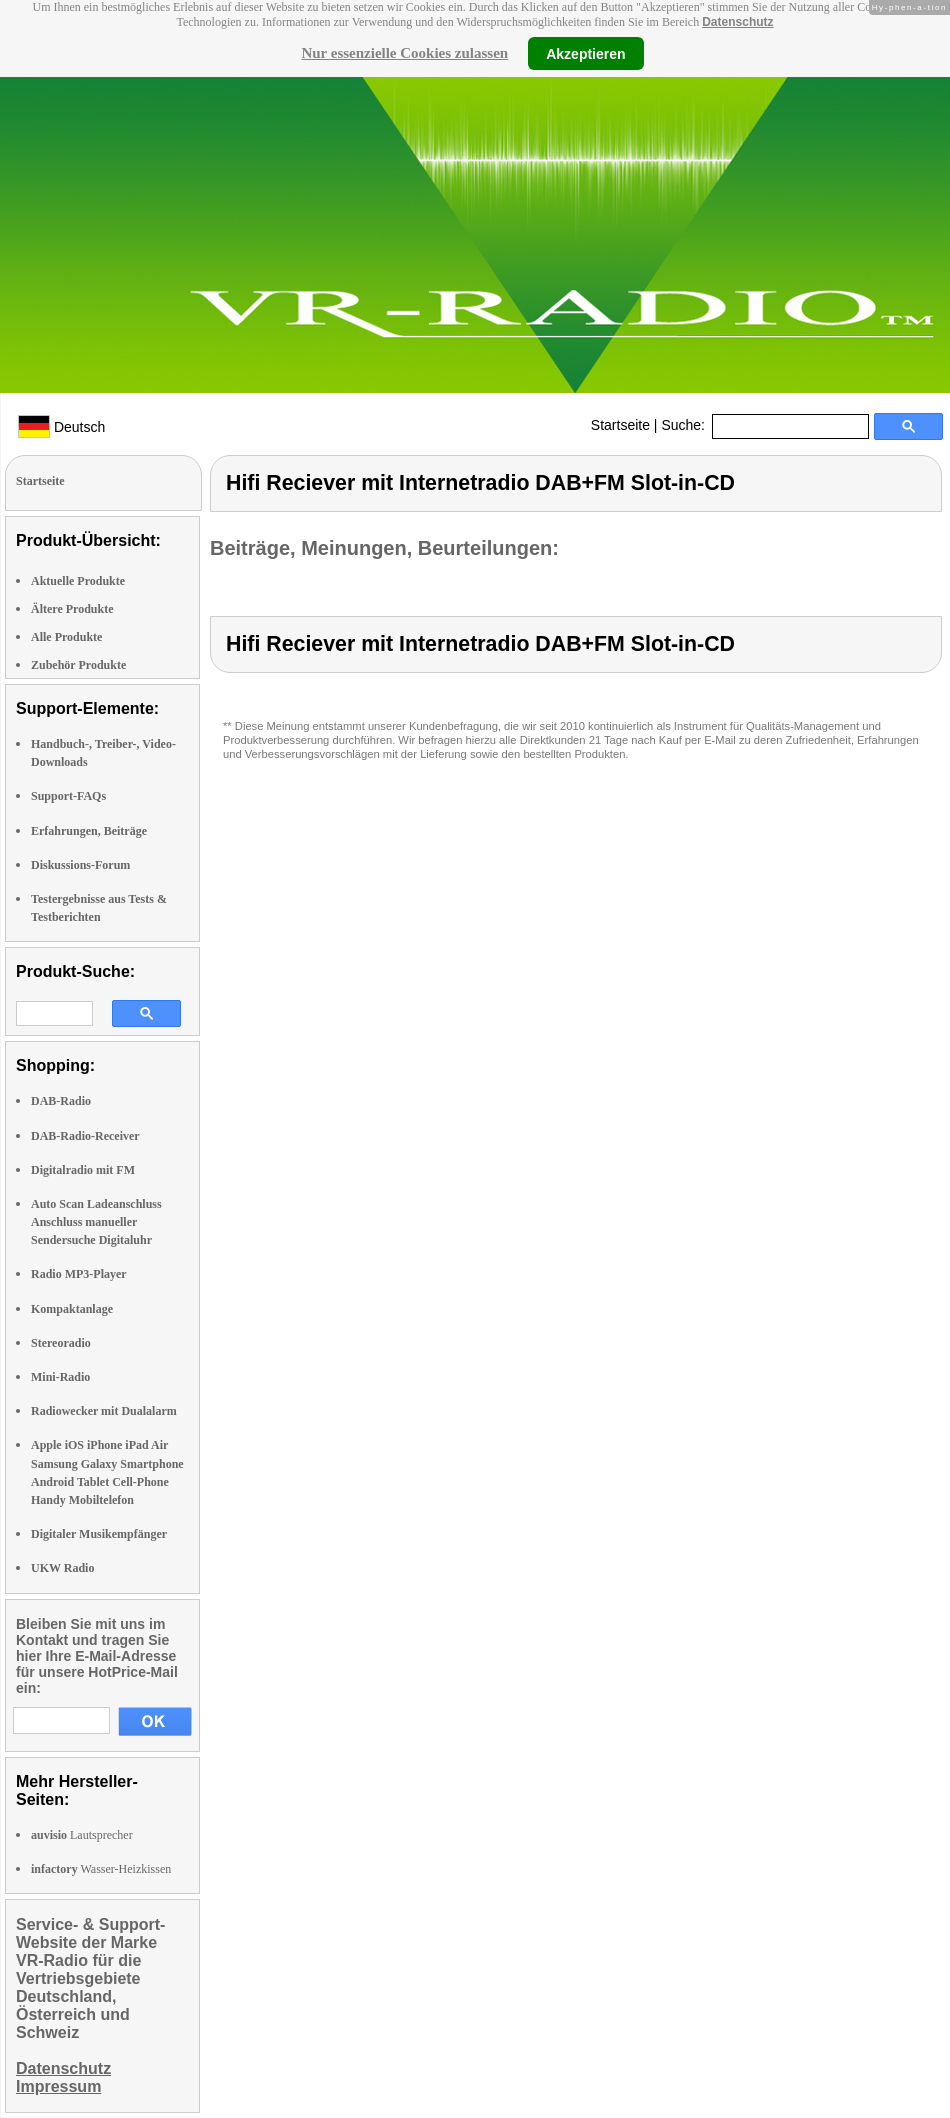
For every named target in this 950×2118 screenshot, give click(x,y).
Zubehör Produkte (78, 665)
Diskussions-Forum (80, 865)
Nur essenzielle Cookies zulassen (404, 53)
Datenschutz (737, 22)
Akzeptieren (585, 53)
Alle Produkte (66, 637)
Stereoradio (61, 1343)
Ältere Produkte (72, 609)
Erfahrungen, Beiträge (89, 831)
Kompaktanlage (72, 1309)
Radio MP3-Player (79, 1274)
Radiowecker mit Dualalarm (104, 1411)
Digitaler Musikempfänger (99, 1534)
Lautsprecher (82, 1835)
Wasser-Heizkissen (101, 1869)
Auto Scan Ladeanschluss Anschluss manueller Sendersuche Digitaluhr (96, 1222)
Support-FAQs (68, 796)
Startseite (620, 425)
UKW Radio (62, 1568)
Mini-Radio (60, 1377)
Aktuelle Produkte (78, 581)
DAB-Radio (61, 1101)
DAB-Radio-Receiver (85, 1136)
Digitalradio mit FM (83, 1170)
